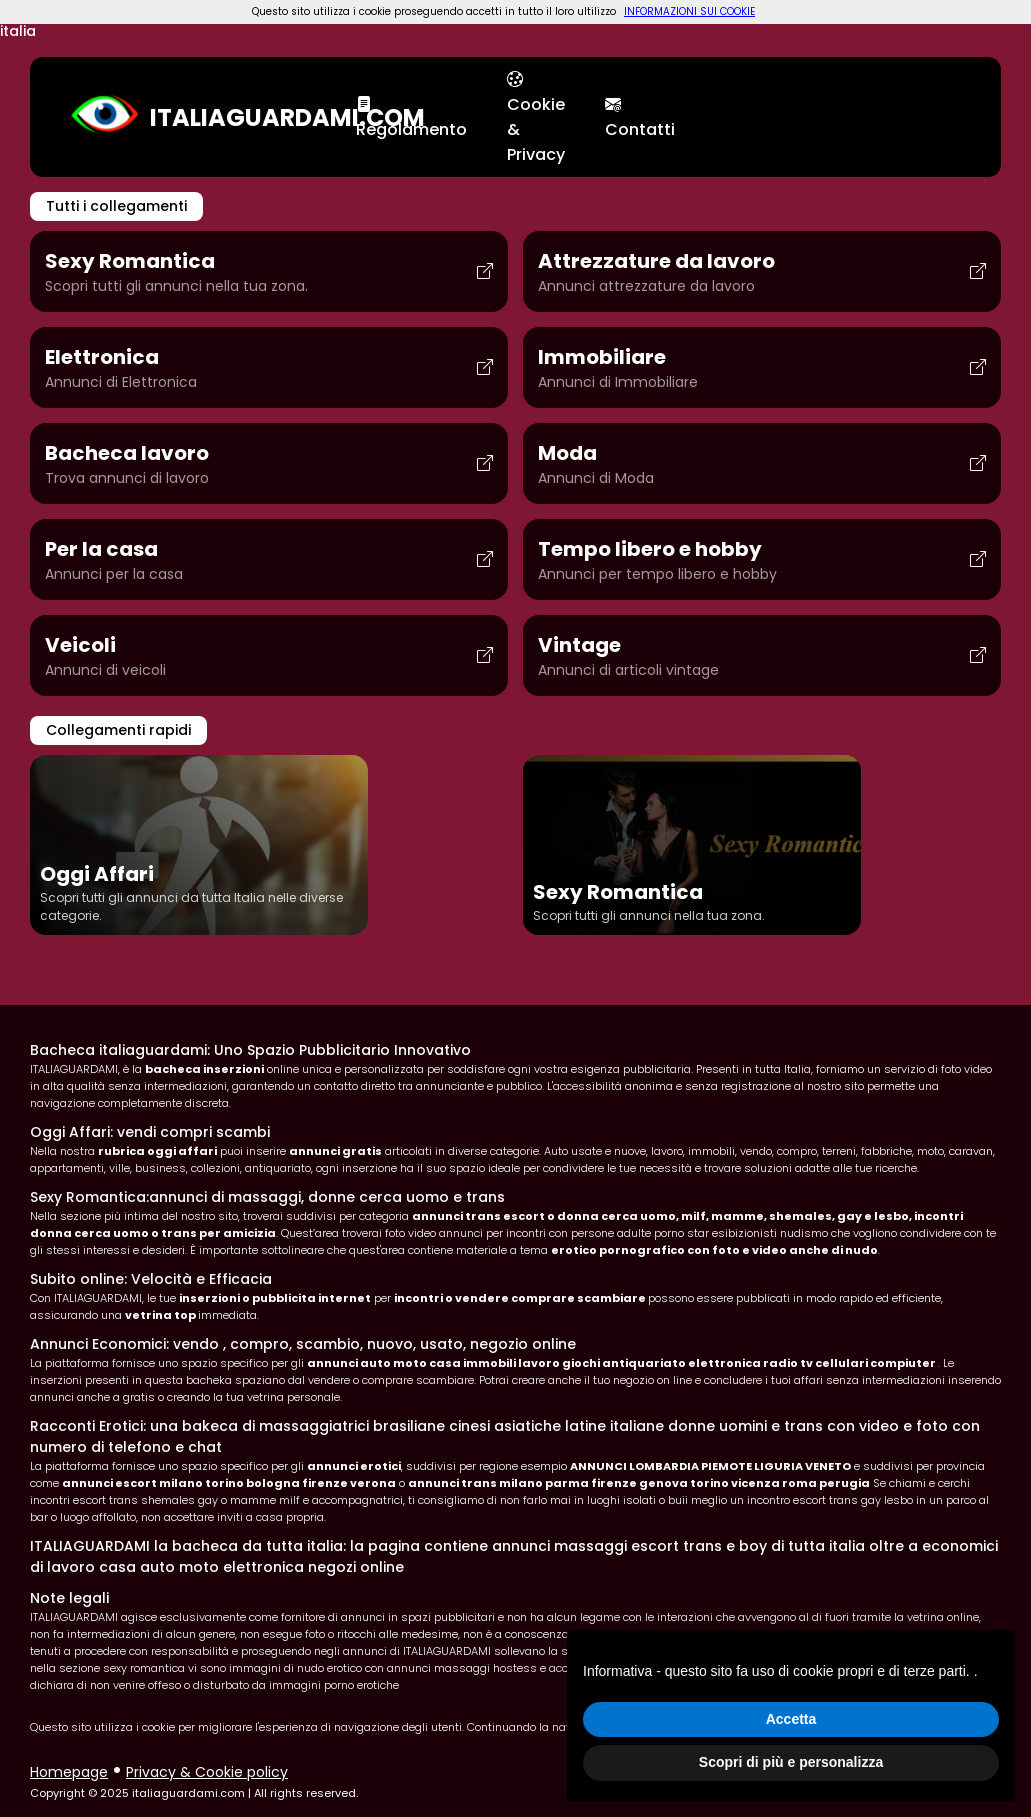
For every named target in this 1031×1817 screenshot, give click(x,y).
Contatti (640, 117)
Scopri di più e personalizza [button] (791, 1762)
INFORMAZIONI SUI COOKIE (689, 11)
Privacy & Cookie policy (207, 1772)
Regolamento (411, 117)
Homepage (69, 1772)
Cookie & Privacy (536, 117)
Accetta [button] (791, 1719)
